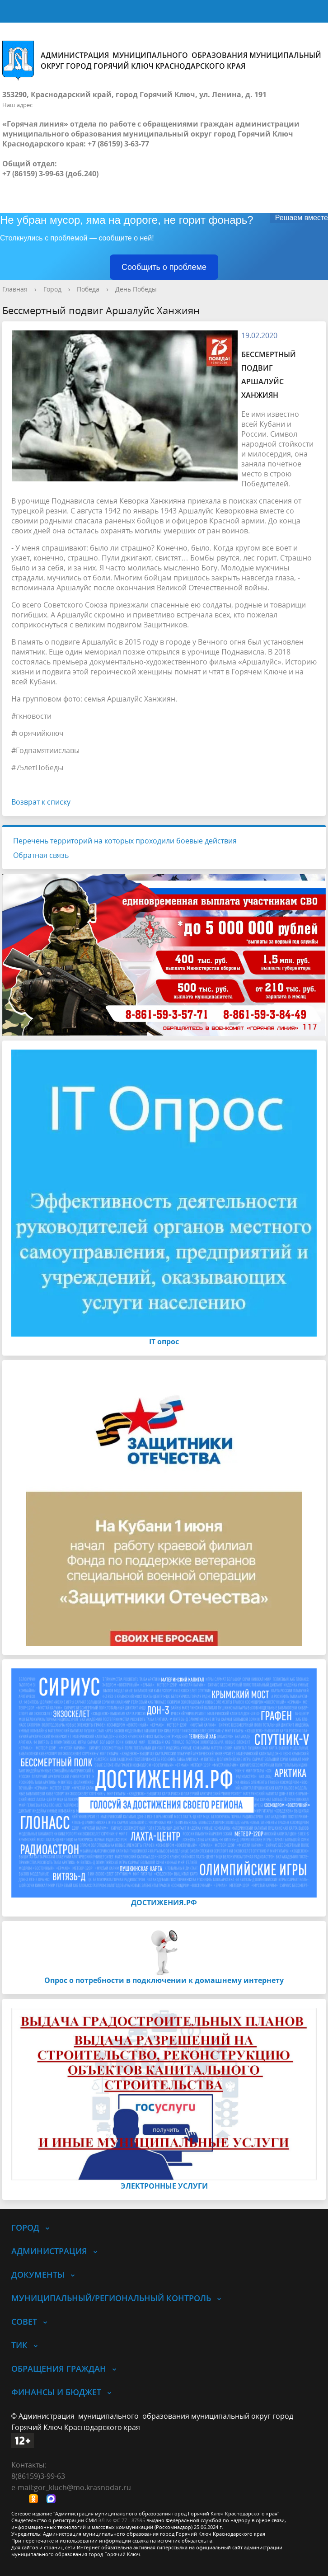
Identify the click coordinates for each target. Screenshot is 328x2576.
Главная (15, 289)
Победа (88, 289)
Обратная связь (41, 855)
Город (52, 289)
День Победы (136, 289)
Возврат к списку (40, 802)
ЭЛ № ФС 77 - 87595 (121, 2520)
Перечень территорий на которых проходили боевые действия (125, 841)
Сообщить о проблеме (164, 267)
